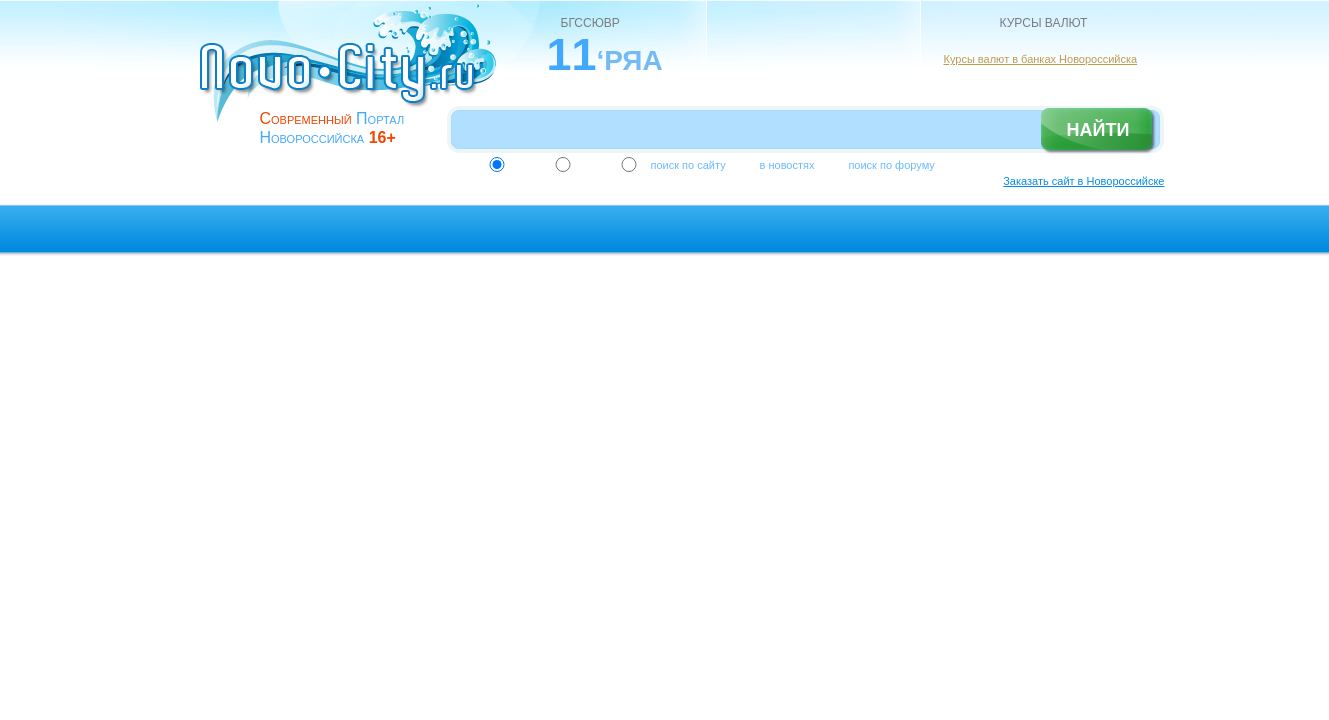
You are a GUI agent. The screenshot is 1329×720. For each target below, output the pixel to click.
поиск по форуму (891, 165)
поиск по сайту (688, 165)
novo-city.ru (354, 78)
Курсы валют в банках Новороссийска (1041, 59)
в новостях (787, 165)
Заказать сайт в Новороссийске (1083, 181)
